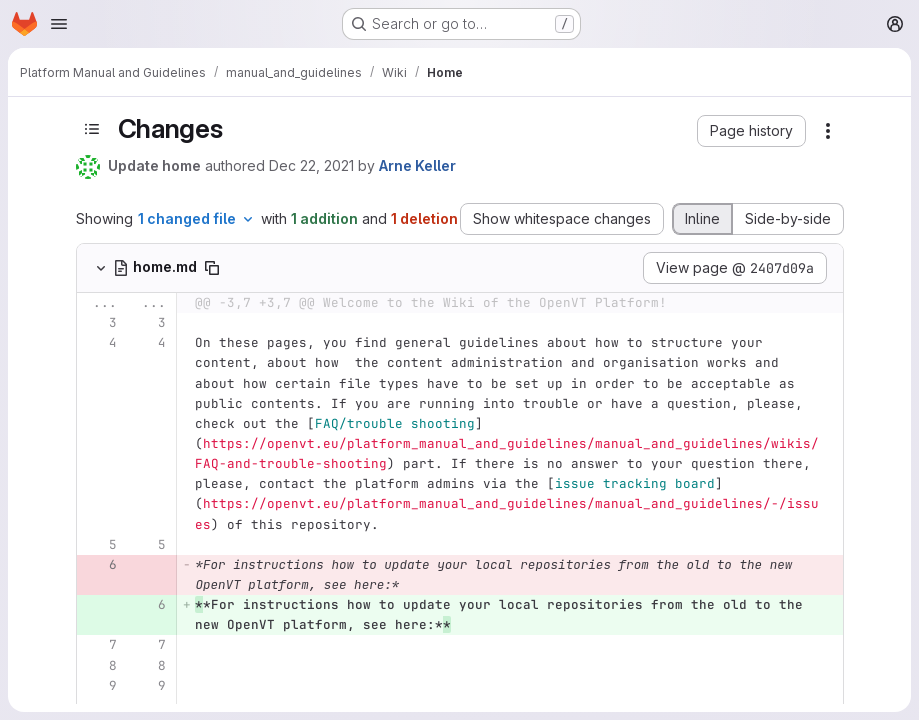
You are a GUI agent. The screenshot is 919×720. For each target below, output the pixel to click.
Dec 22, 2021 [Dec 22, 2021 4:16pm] (311, 165)
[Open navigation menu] (59, 24)
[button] (751, 131)
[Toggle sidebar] (92, 129)
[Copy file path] (212, 268)
